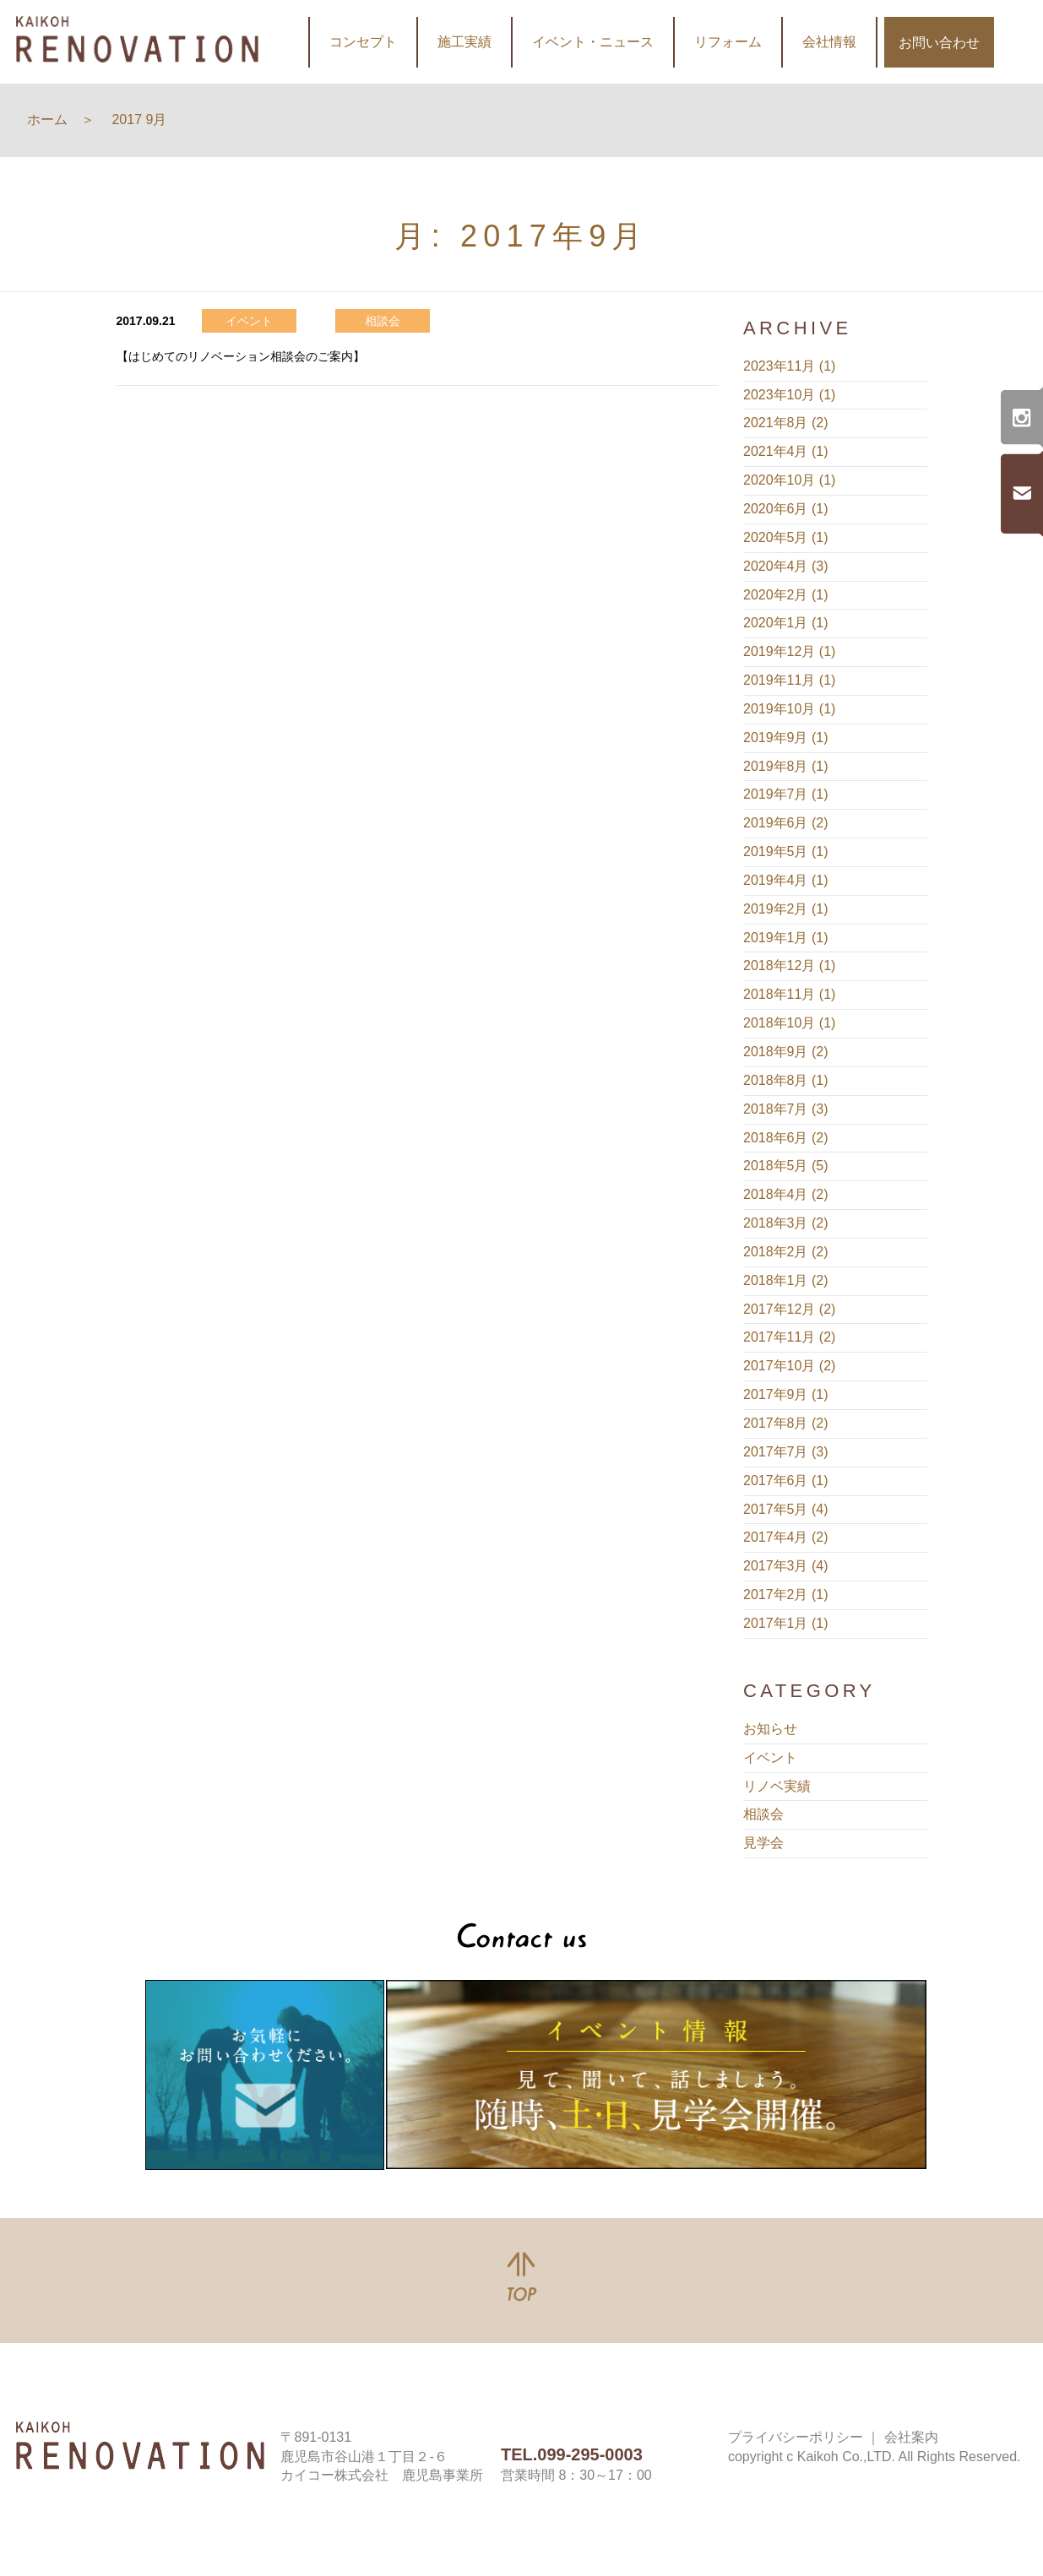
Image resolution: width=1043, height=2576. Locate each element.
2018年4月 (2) (785, 1194)
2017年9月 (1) (785, 1394)
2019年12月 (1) (789, 651)
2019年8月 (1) (785, 766)
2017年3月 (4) (785, 1566)
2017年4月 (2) (785, 1537)
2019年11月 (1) (789, 680)
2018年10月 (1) (789, 1023)
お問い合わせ (939, 42)
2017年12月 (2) (789, 1309)
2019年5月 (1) (785, 851)
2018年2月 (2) (785, 1252)
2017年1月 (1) (785, 1623)
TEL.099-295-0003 (572, 2454)
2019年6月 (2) (785, 823)
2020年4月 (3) (785, 566)
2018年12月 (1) (789, 965)
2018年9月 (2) (785, 1051)
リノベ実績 (777, 1786)
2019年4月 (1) (785, 880)
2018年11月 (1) (789, 994)
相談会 (763, 1814)
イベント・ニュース (593, 42)
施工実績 (464, 42)
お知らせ (770, 1729)
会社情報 (829, 42)
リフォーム (728, 42)
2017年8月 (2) (785, 1423)
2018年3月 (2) (785, 1223)
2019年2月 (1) (785, 909)
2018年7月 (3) (785, 1109)
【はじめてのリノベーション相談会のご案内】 (241, 356)
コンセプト (363, 42)
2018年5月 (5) (785, 1165)
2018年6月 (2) (785, 1138)
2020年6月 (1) (785, 509)
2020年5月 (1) (785, 537)
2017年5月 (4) (785, 1509)
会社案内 (911, 2437)
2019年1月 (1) (785, 937)
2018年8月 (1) (785, 1080)
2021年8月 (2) (785, 422)
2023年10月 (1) (789, 395)
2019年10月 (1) (789, 709)
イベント (770, 1757)
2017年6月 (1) (785, 1480)
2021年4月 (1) (785, 451)
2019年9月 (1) (785, 737)
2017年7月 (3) (785, 1452)
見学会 (763, 1843)
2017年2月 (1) (785, 1594)
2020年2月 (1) (785, 595)
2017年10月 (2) (789, 1366)
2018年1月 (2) (785, 1280)
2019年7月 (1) (785, 794)
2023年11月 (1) (789, 366)
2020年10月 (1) (789, 480)
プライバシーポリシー (795, 2437)
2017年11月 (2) (789, 1337)
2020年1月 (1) (785, 623)
